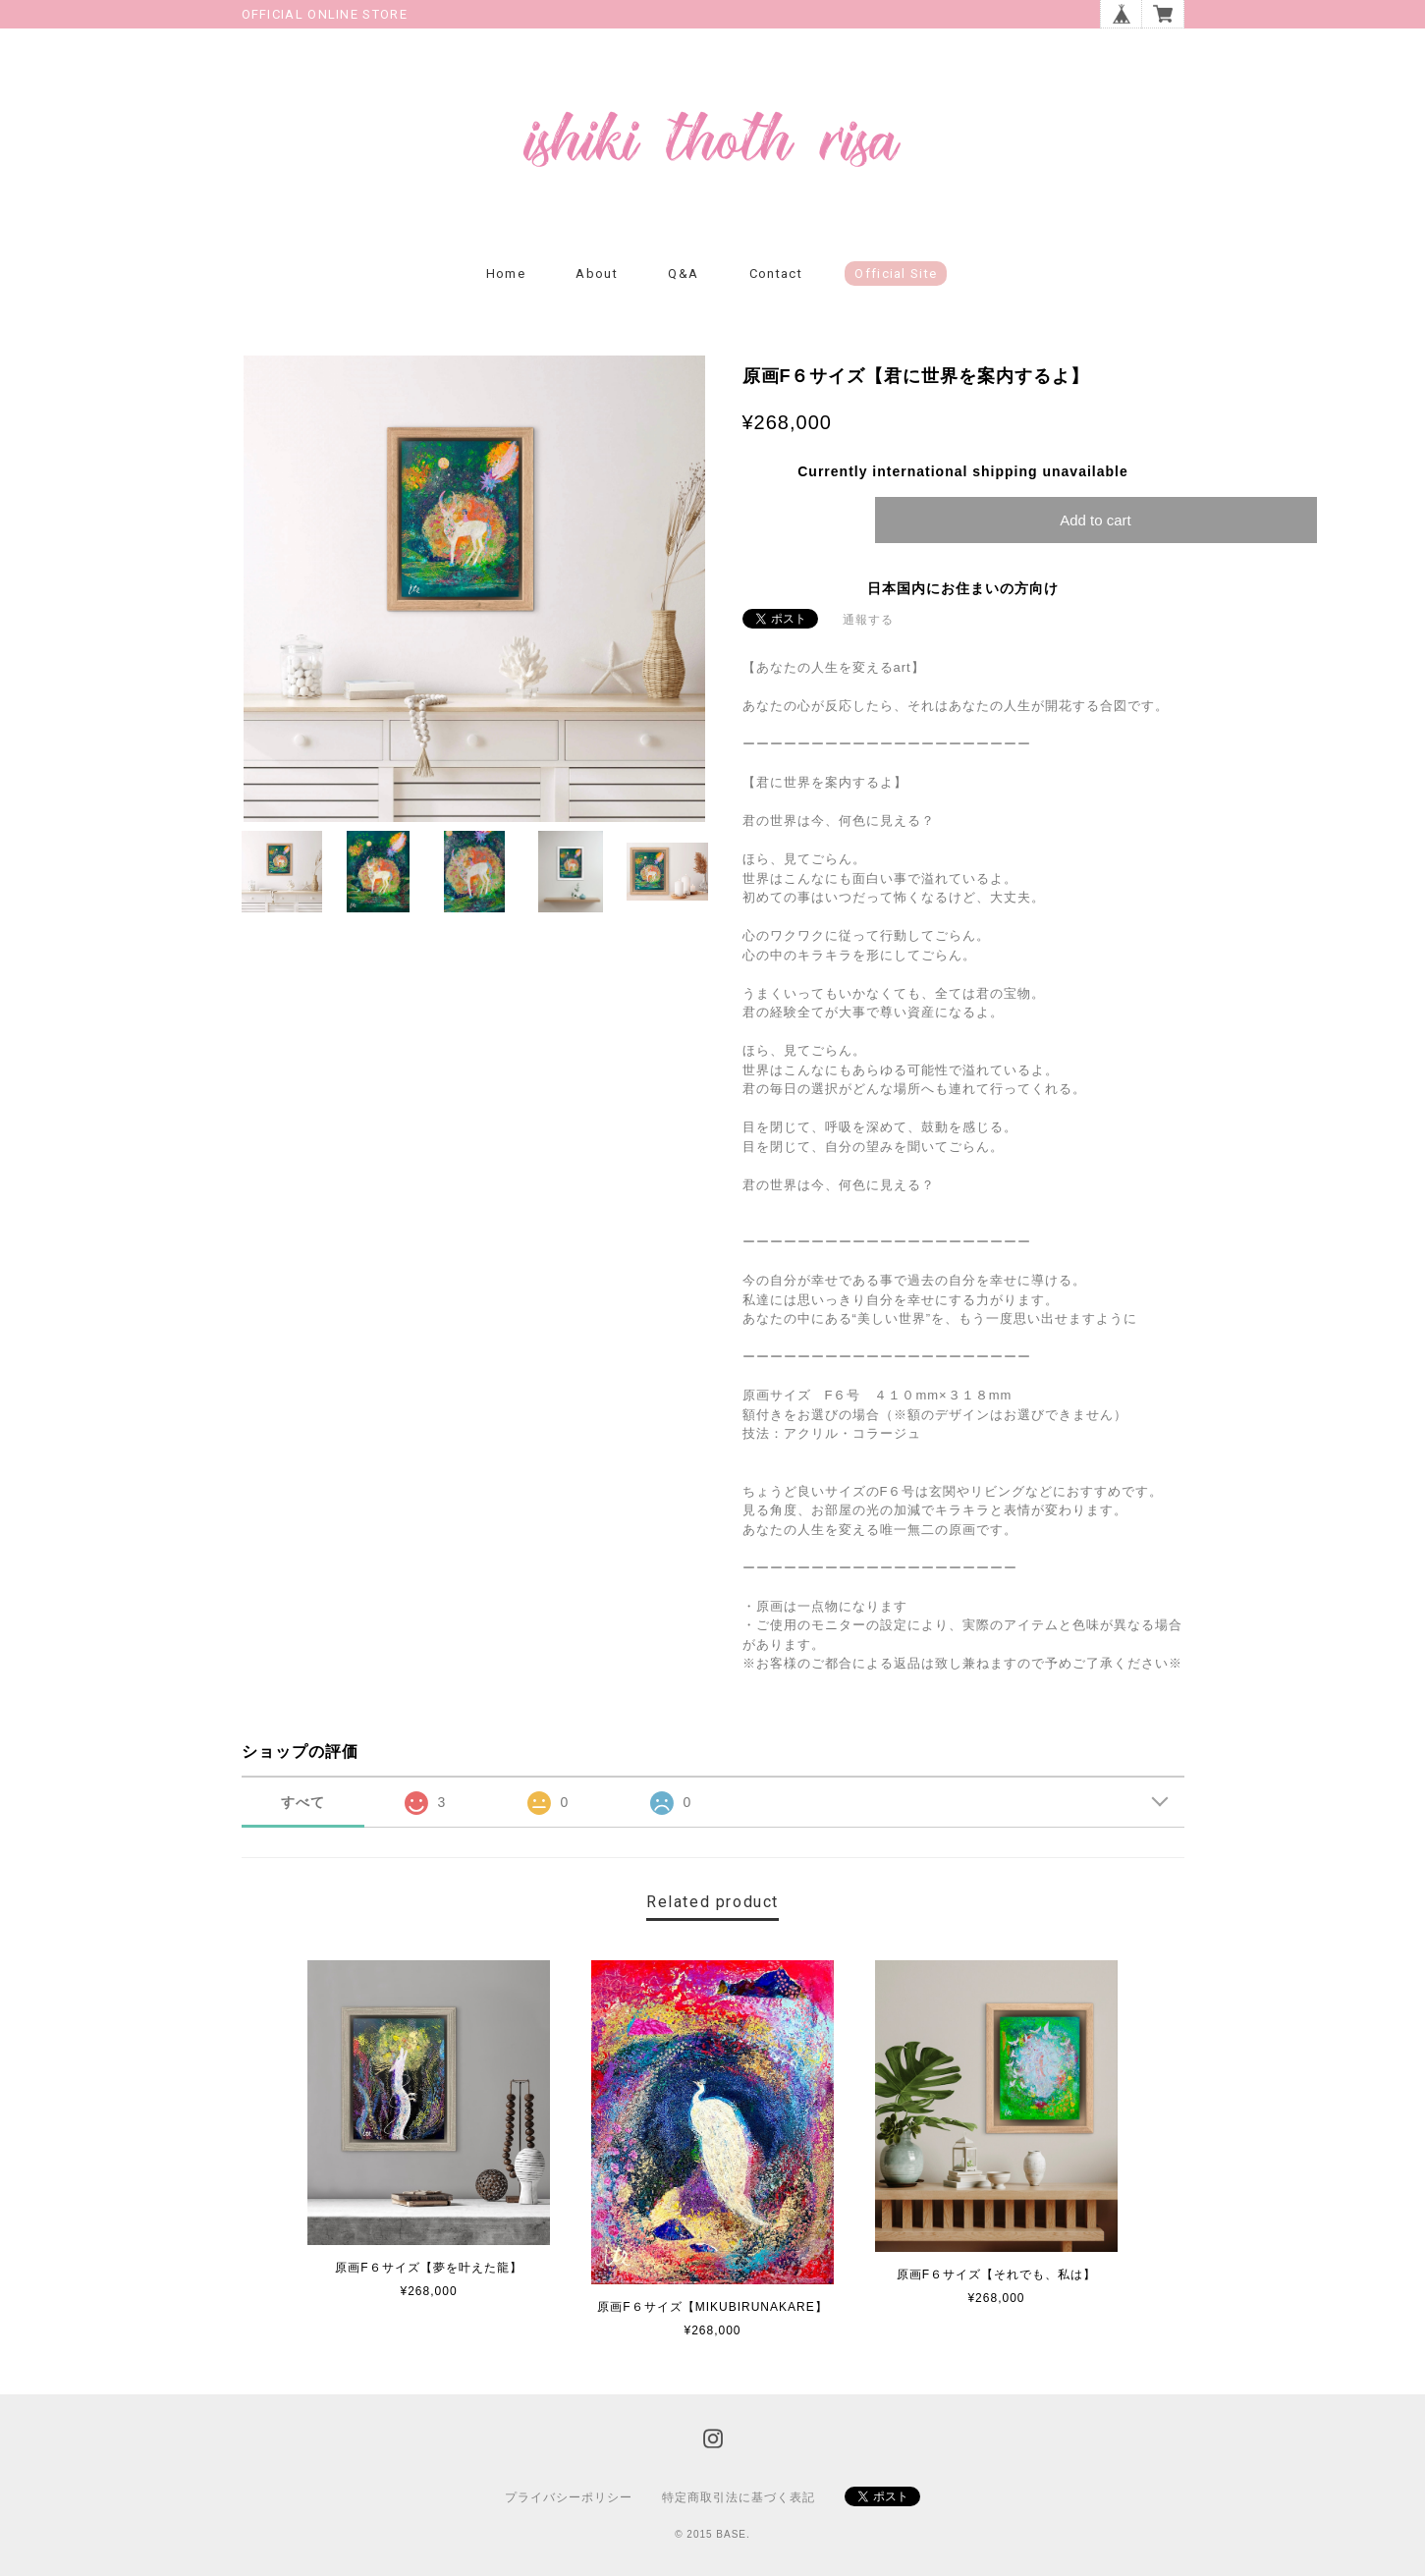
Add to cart (1095, 520)
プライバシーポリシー (568, 2497)
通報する (868, 620)
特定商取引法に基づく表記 (738, 2497)
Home (505, 273)
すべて (303, 1802)
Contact (775, 273)
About (596, 273)
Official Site (895, 273)
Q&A (683, 273)
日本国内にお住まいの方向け (963, 588)
